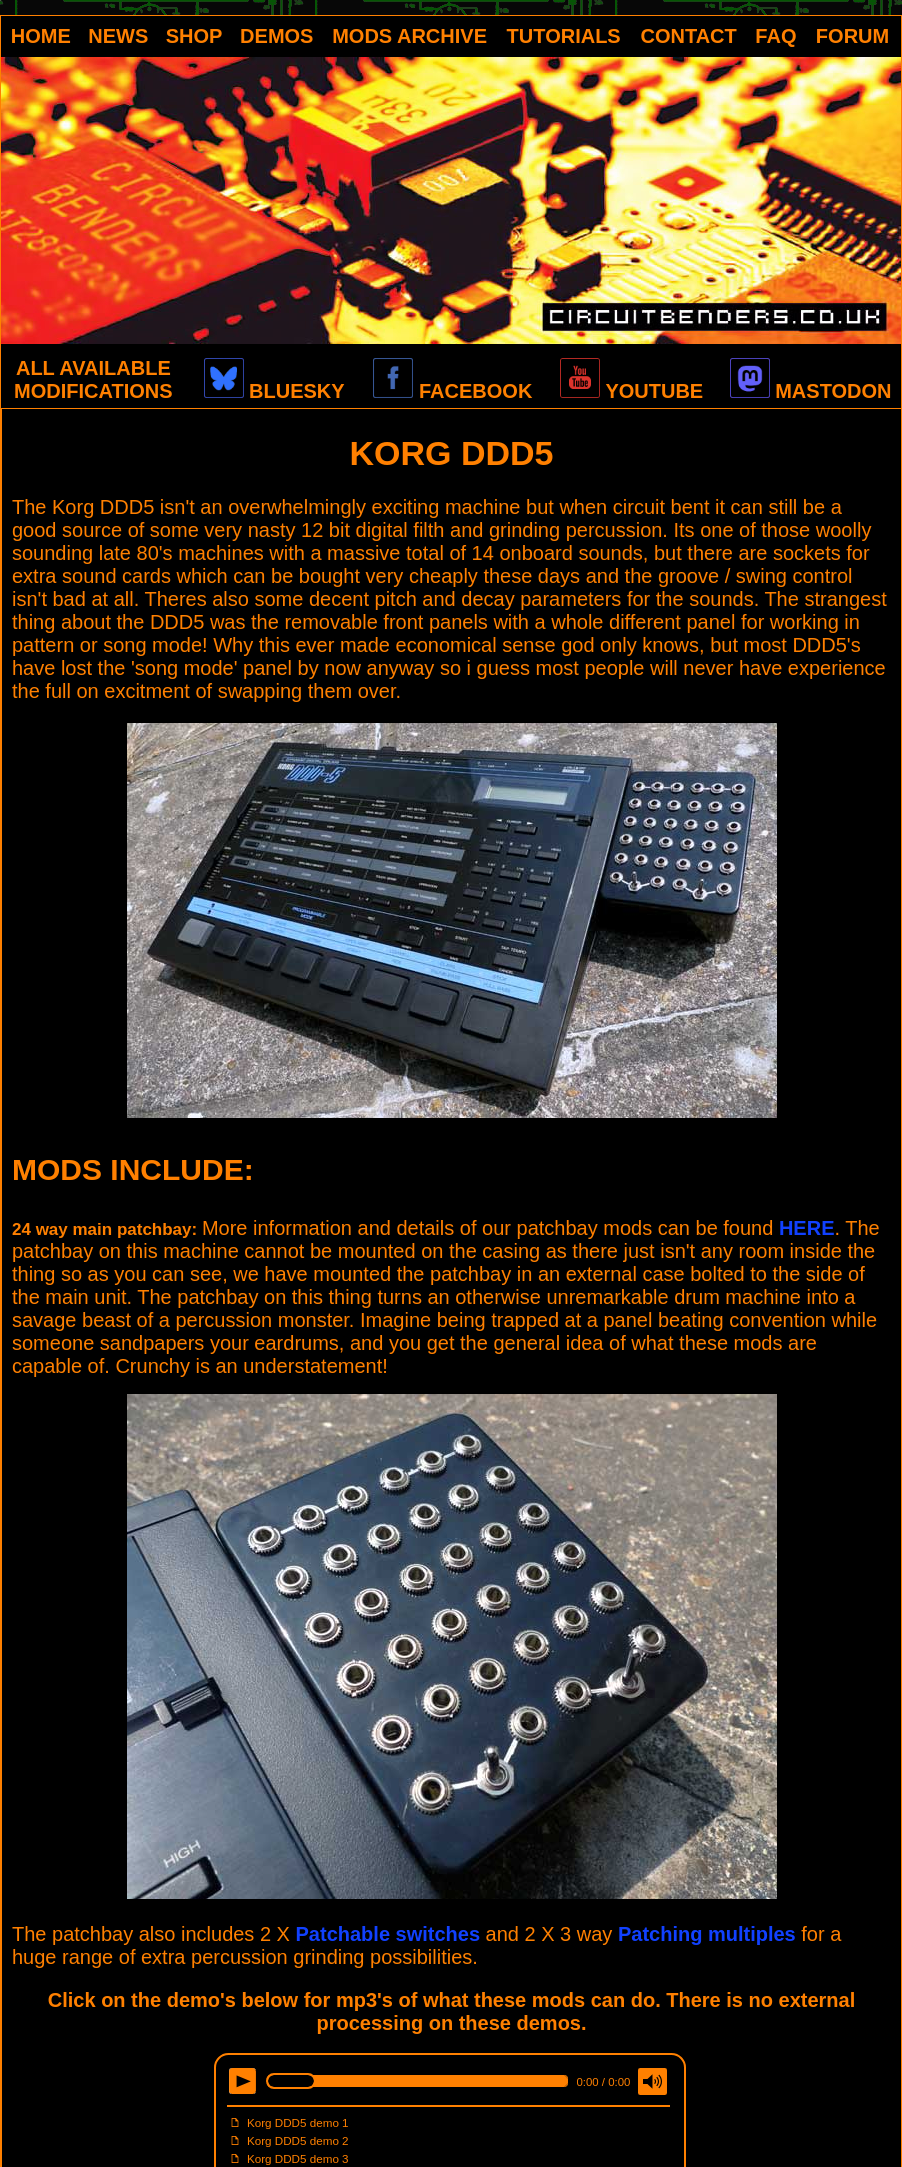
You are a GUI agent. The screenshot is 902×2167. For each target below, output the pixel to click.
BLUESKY (274, 391)
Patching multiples (707, 1934)
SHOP (194, 36)
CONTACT (689, 36)
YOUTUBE (631, 391)
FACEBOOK (452, 391)
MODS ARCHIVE (409, 36)
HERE (807, 1228)
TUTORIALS (564, 36)
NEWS (118, 36)
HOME (41, 36)
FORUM (852, 36)
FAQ (775, 36)
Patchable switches (388, 1934)
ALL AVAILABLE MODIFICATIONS (93, 379)
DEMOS (276, 36)
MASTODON (811, 391)
